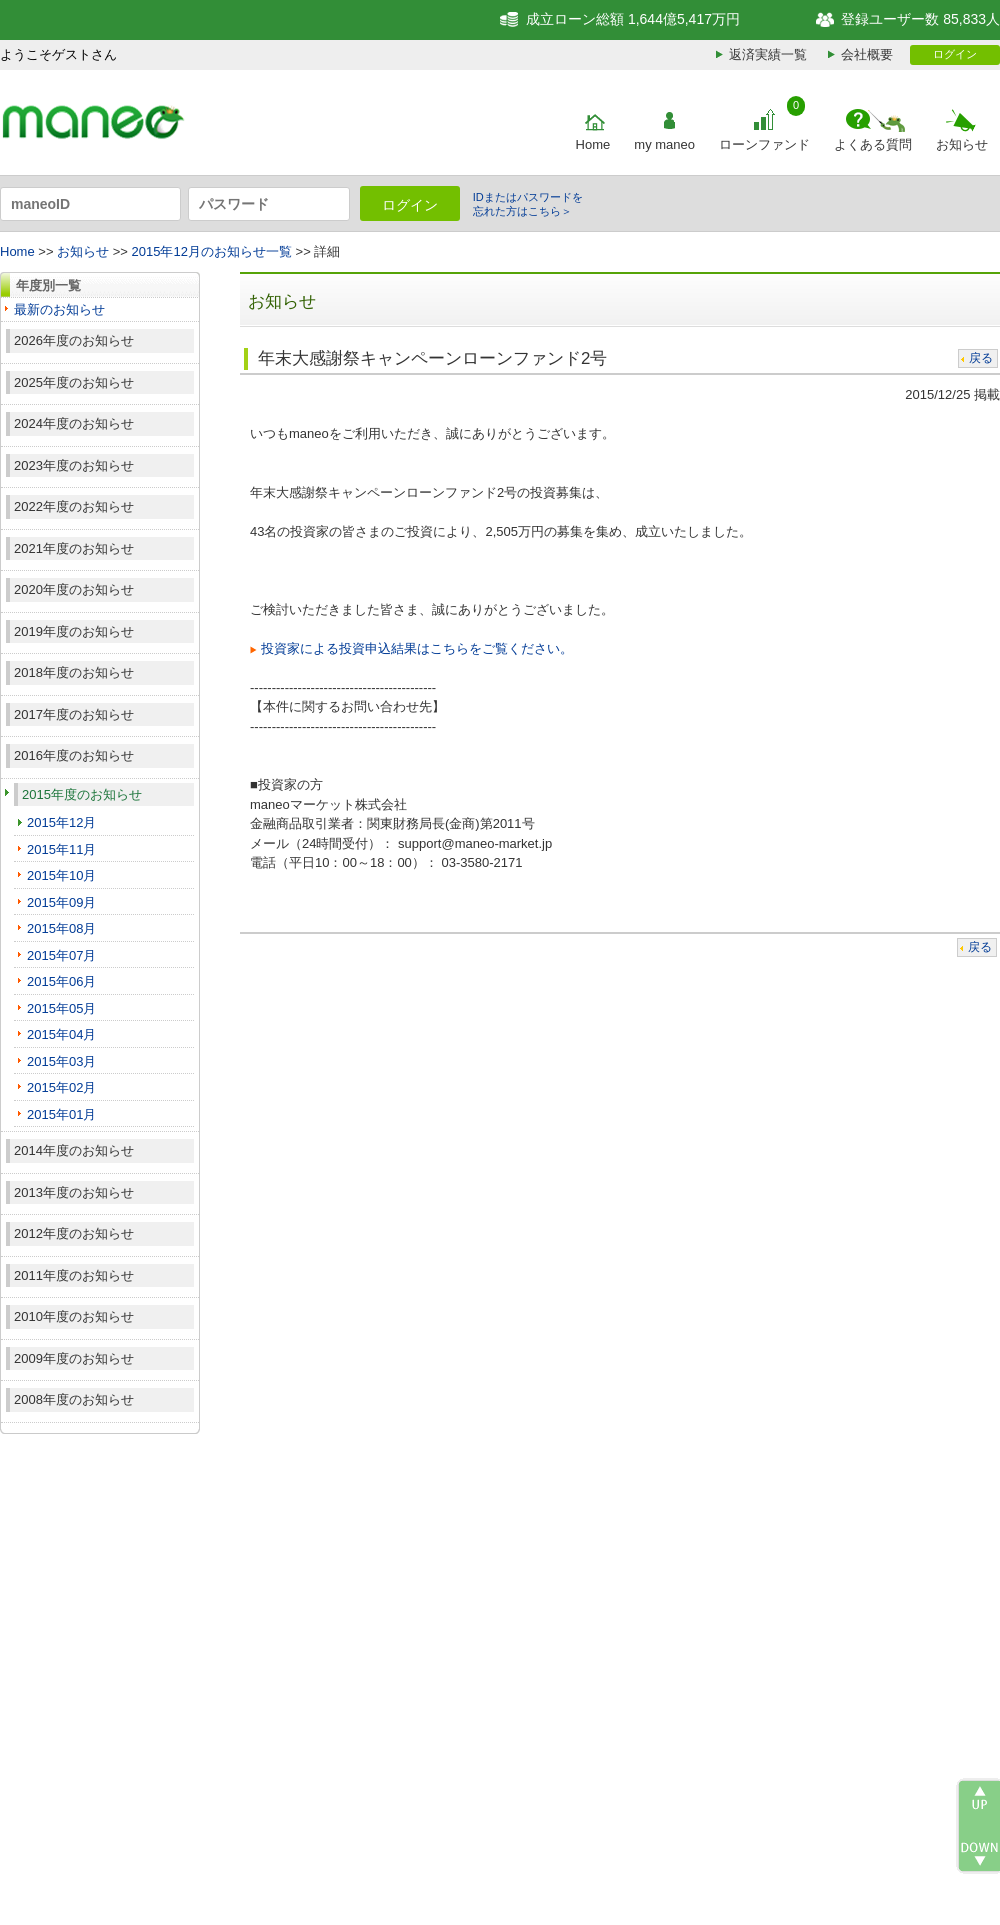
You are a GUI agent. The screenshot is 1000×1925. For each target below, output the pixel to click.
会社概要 (867, 54)
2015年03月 (61, 1061)
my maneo (664, 144)
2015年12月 (61, 822)
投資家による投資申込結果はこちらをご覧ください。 (417, 648)
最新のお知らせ (59, 309)
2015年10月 (61, 875)
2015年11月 (61, 849)
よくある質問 (873, 144)
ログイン (955, 54)
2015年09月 (61, 902)
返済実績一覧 (768, 54)
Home (593, 144)
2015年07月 (61, 955)
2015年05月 (61, 1008)
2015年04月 (61, 1034)
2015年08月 (61, 928)
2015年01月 (61, 1114)
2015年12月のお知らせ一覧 (212, 251)
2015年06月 (61, 981)
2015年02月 (61, 1087)
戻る (981, 358)
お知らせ (962, 144)
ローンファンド (764, 144)
